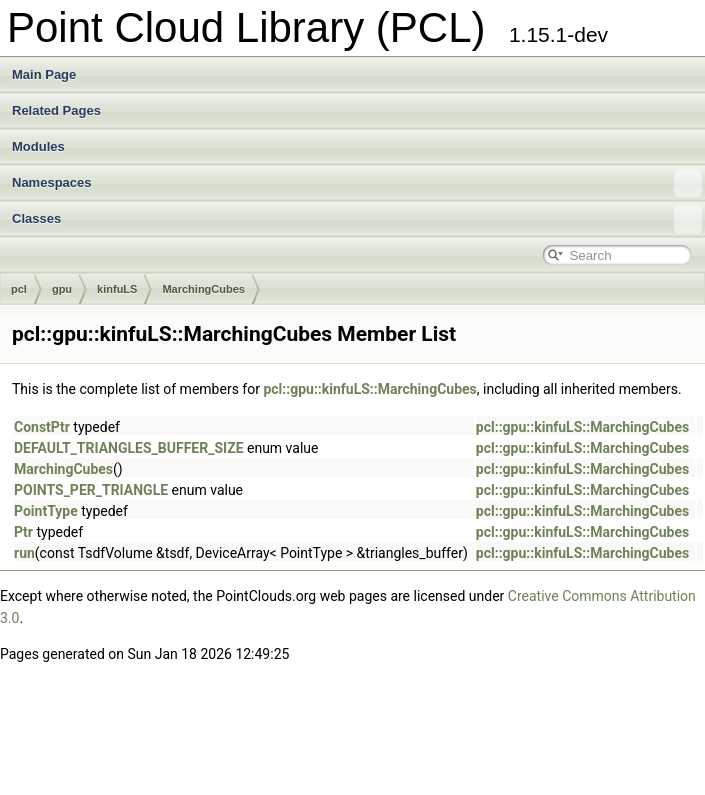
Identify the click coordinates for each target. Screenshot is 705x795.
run (24, 553)
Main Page (44, 74)
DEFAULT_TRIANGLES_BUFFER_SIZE (129, 448)
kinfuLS (117, 289)
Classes (357, 219)
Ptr (23, 532)
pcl (19, 289)
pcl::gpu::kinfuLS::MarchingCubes (369, 389)
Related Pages (56, 110)
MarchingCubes (203, 289)
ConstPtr (42, 427)
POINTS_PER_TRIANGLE (91, 490)
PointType (46, 511)
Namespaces (357, 183)
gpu (62, 289)
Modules (38, 146)
